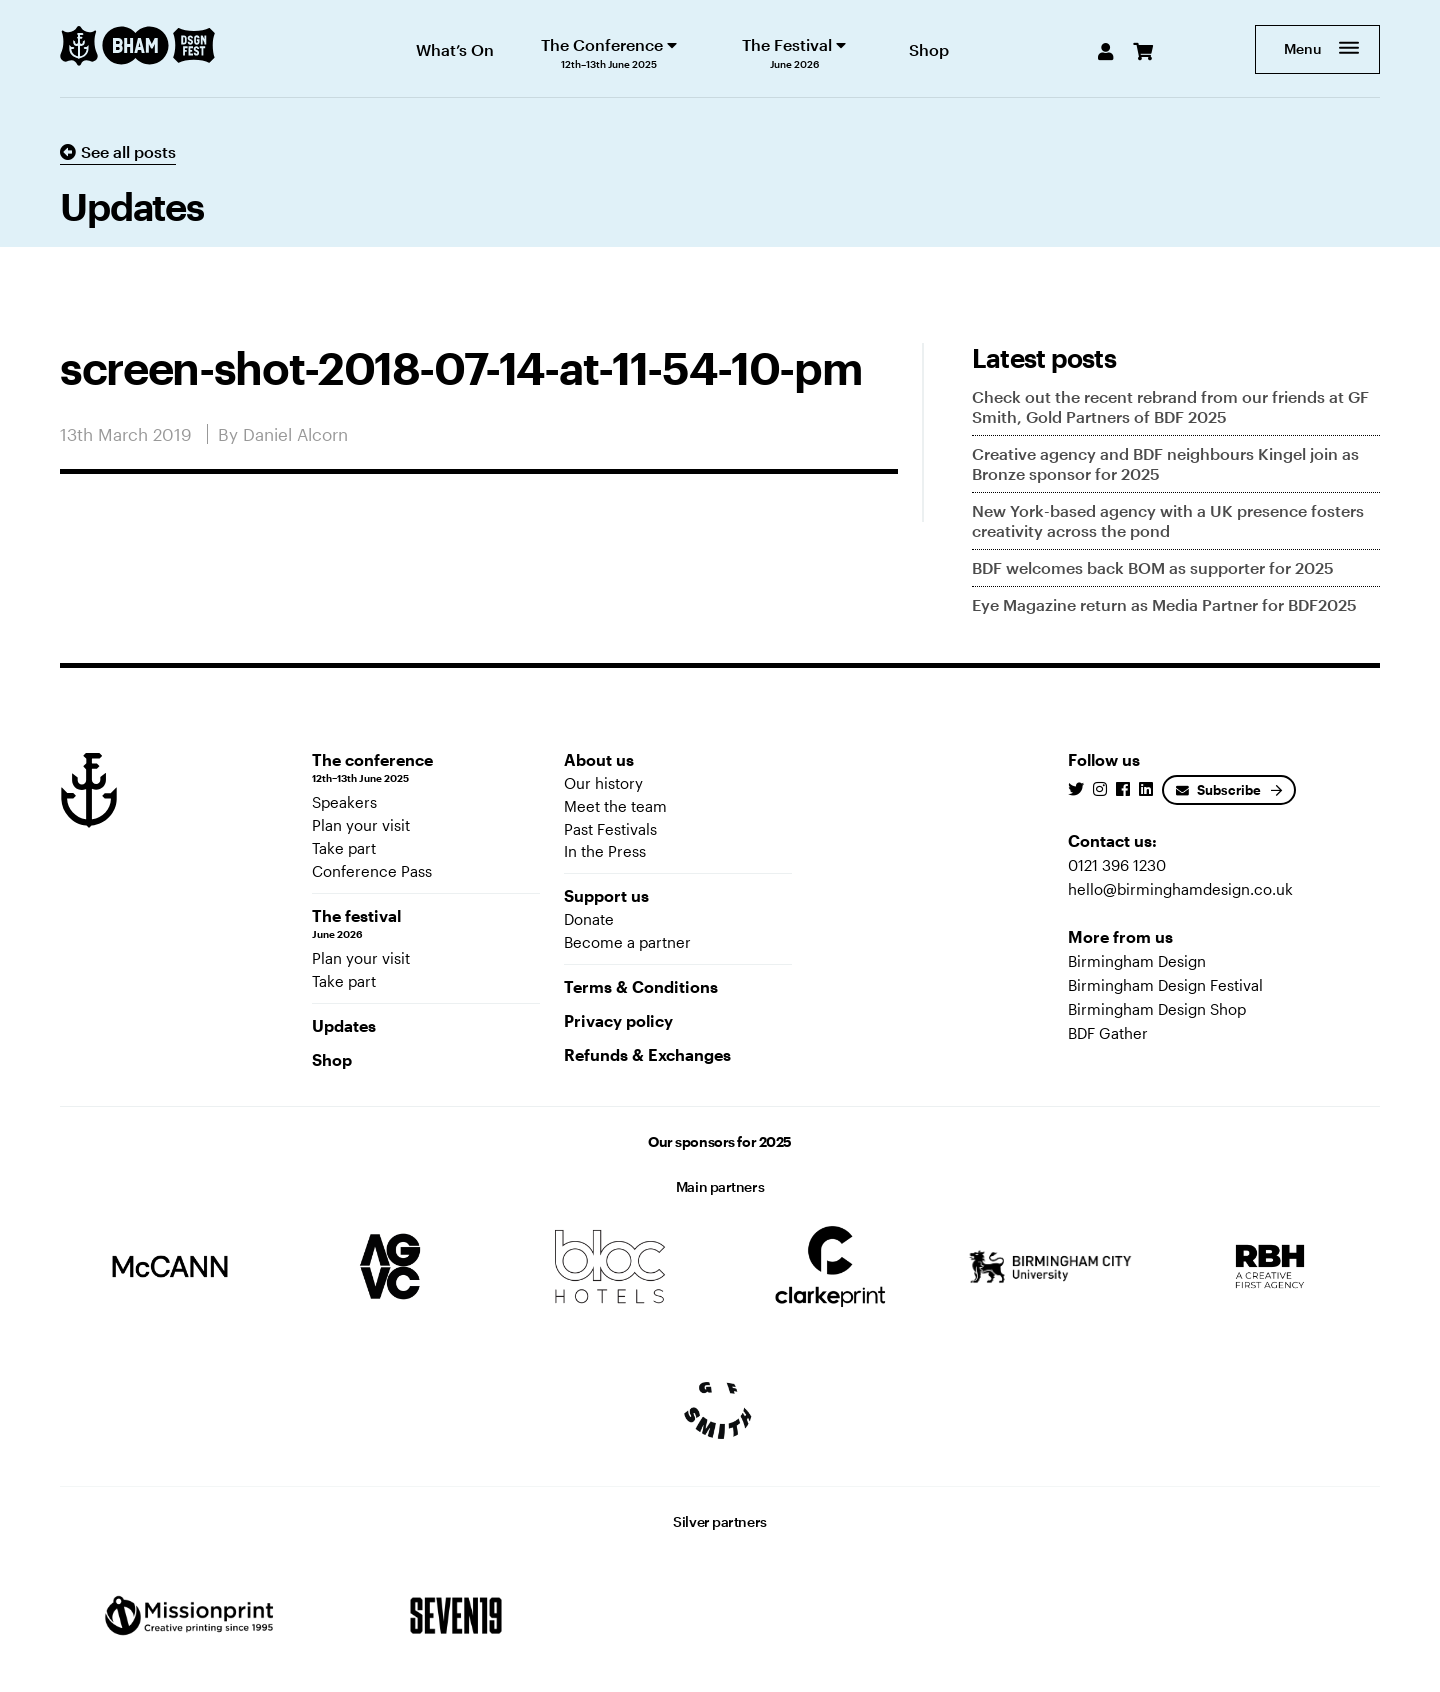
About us (599, 759)
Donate (589, 919)
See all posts (118, 151)
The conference (426, 768)
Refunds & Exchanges (647, 1054)
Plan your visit (361, 825)
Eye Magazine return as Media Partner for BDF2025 (1164, 604)
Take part (344, 848)
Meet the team (615, 806)
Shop (332, 1059)
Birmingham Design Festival (1165, 985)
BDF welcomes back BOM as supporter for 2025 (1153, 567)
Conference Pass (372, 871)
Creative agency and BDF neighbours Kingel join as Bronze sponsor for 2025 (1165, 463)
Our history (603, 783)
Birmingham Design (1137, 961)
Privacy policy (618, 1020)
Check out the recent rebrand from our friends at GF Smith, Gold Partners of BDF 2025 (1170, 406)
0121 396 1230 (1117, 865)
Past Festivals (610, 829)
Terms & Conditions (641, 986)
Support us (606, 895)
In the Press (605, 851)
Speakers (344, 802)
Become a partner (627, 942)
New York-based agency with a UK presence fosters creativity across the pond (1168, 520)
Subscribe (1218, 790)
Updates (344, 1025)
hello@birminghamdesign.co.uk (1180, 889)
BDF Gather (1108, 1033)
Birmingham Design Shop (1157, 1009)
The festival (426, 924)
